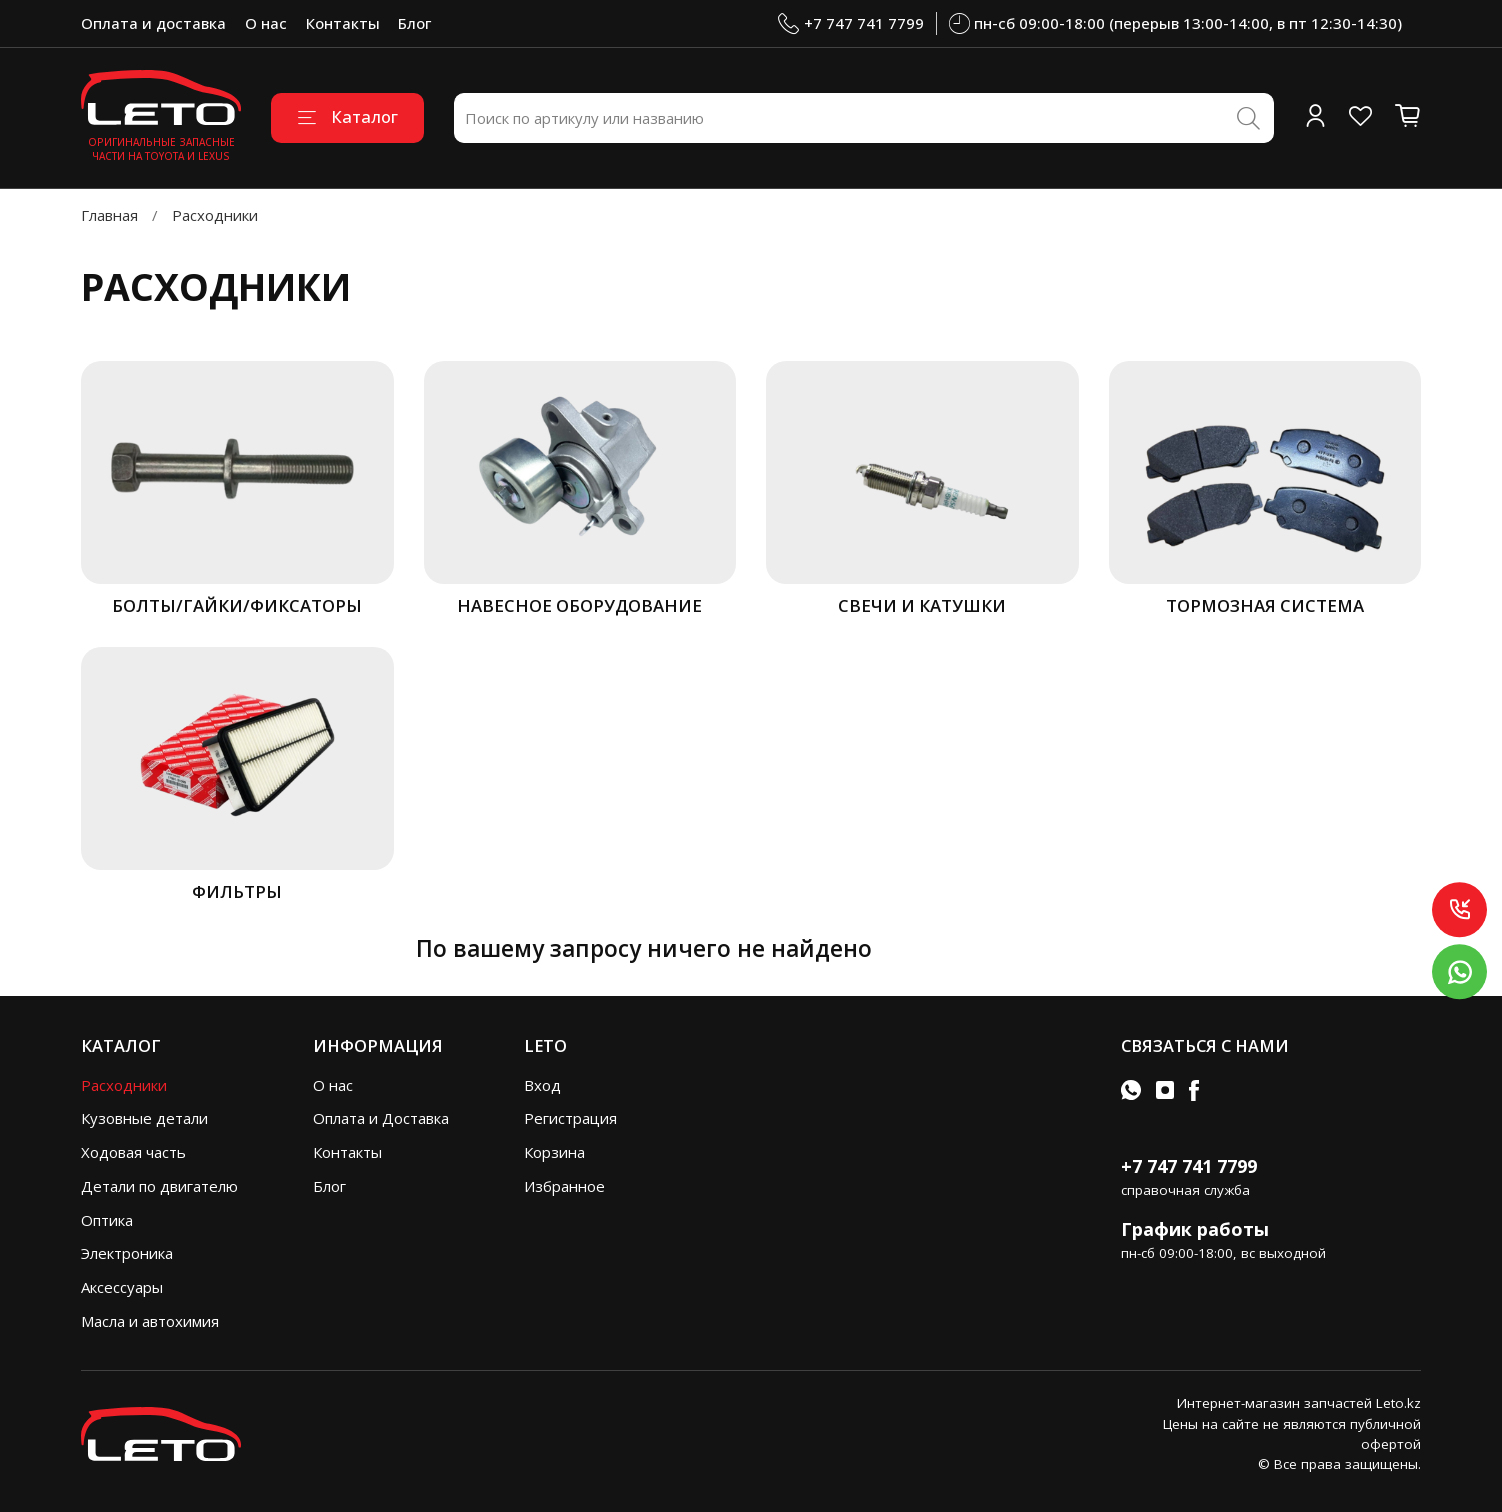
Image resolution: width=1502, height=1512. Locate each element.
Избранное (564, 1186)
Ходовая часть (133, 1152)
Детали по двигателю (159, 1186)
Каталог (348, 116)
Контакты (343, 23)
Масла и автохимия (150, 1321)
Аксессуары (122, 1287)
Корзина (554, 1152)
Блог (414, 23)
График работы (1195, 1229)
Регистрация (570, 1118)
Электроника (127, 1253)
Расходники (124, 1085)
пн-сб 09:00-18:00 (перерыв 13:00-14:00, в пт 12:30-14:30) (1176, 23)
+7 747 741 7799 (851, 23)
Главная (109, 215)
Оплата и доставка (153, 23)
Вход (542, 1085)
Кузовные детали (144, 1118)
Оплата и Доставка (381, 1118)
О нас (266, 23)
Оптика (107, 1220)
